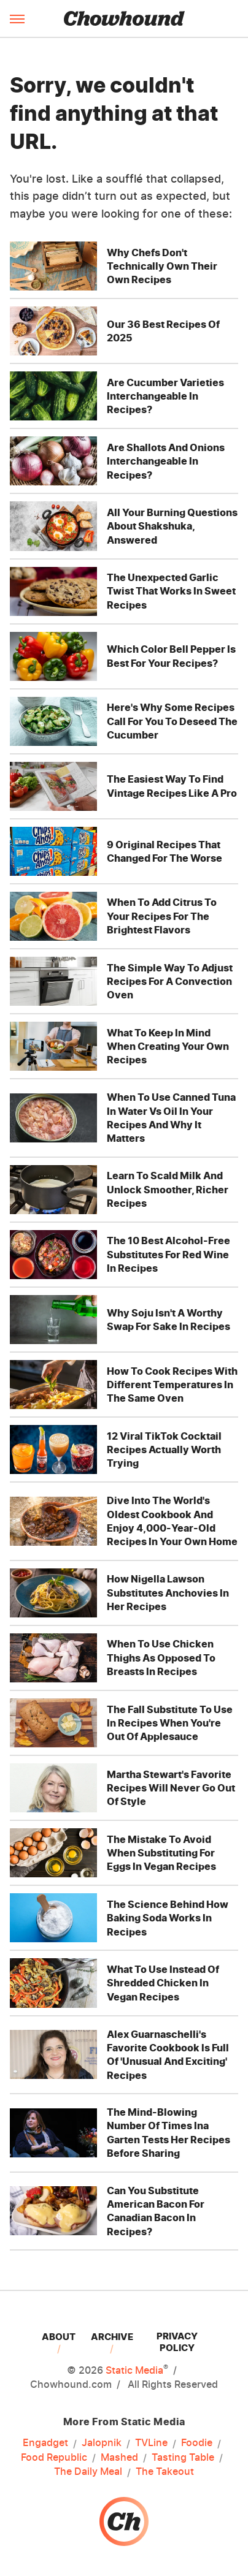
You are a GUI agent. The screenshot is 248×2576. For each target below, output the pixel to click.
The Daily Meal (88, 2471)
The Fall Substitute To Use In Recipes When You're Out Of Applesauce (170, 1723)
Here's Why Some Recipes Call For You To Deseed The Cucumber (172, 721)
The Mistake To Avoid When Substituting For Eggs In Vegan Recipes (161, 1853)
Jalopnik (102, 2443)
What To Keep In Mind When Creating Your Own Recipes (168, 1046)
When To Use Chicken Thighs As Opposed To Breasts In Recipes (161, 1657)
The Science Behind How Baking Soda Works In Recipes (167, 1918)
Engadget (45, 2443)
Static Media (134, 2370)
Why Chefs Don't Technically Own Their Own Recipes (162, 266)
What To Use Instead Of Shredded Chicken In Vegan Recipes (163, 1983)
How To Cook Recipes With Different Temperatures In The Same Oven (172, 1385)
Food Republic (54, 2457)
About (59, 2336)
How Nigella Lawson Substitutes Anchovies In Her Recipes (168, 1593)
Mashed (119, 2457)
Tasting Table (183, 2457)
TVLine (151, 2443)
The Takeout (165, 2471)
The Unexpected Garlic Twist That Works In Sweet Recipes (171, 591)
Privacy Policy (177, 2342)
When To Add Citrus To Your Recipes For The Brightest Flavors (162, 916)
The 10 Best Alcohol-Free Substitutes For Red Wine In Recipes (168, 1254)
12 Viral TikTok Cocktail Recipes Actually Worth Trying (164, 1450)
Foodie (196, 2443)
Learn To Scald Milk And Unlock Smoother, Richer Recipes (167, 1189)
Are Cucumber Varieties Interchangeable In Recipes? (165, 396)
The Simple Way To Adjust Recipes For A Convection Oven (170, 981)
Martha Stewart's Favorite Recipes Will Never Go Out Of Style (171, 1788)
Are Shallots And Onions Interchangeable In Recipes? (166, 461)
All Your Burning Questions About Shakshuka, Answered (172, 526)
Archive (112, 2336)
